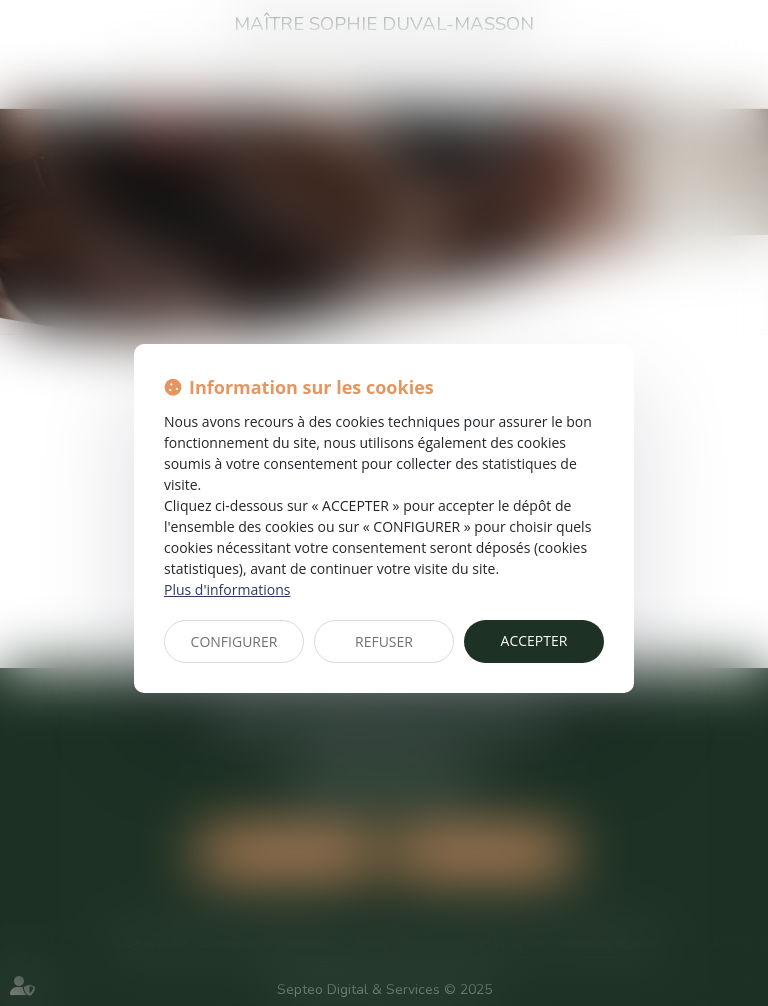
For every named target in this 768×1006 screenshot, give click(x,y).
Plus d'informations (227, 589)
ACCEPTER (534, 640)
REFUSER (384, 641)
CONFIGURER (234, 641)
